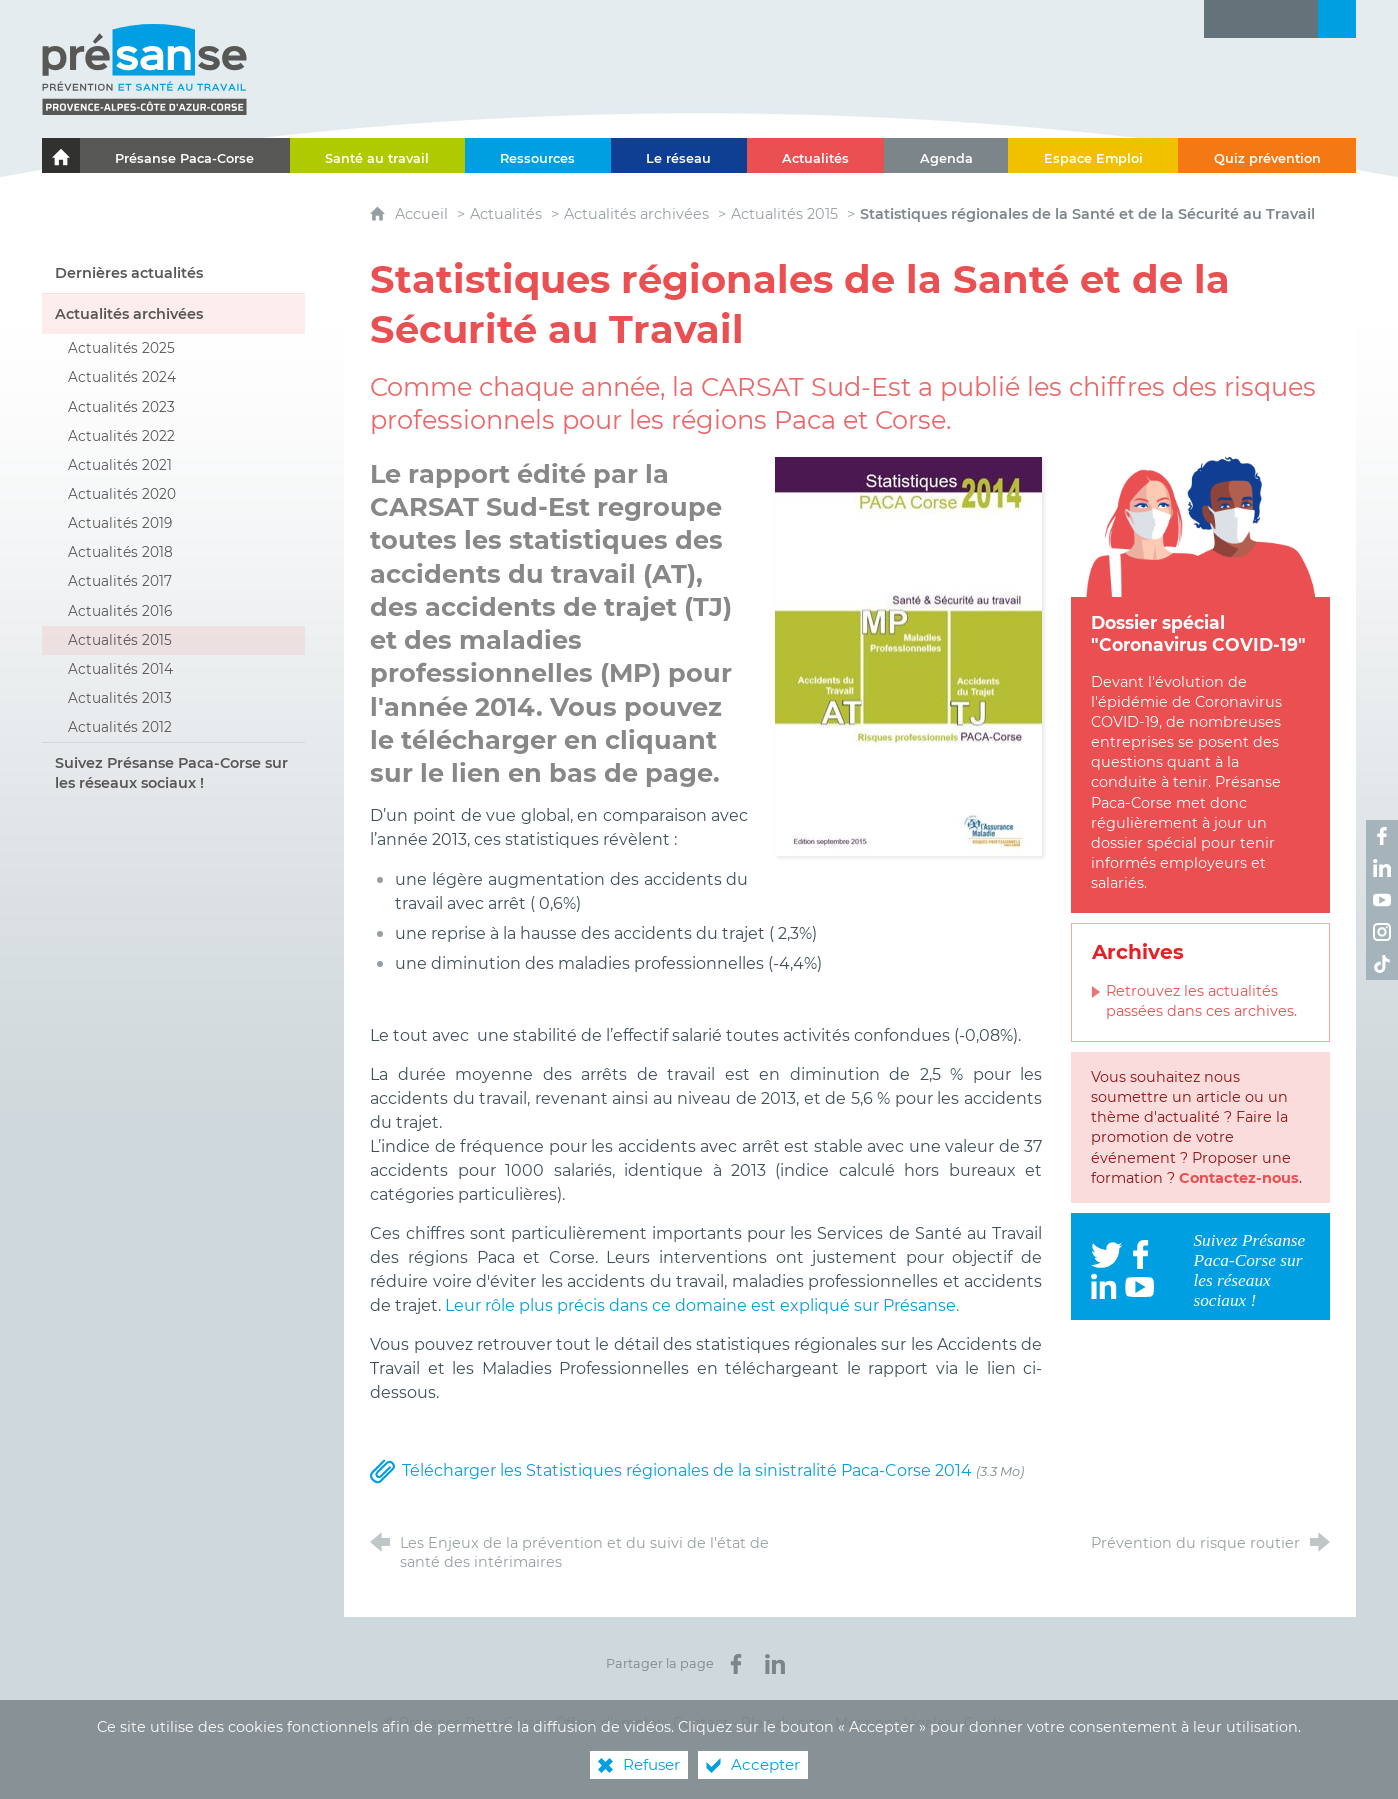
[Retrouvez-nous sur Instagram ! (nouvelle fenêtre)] (1382, 932)
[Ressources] (538, 155)
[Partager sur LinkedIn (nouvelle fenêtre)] (775, 1664)
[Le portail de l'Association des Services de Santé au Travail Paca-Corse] (61, 155)
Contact (701, 1723)
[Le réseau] (679, 155)
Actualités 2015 (784, 214)
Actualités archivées (636, 214)
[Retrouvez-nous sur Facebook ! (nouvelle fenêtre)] (1382, 836)
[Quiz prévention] (1267, 155)
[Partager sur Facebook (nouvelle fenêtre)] (736, 1664)
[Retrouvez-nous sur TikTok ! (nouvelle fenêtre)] (1382, 964)
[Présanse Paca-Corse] (185, 155)
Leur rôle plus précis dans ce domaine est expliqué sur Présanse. (702, 1305)
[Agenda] (946, 155)
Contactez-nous (1239, 1178)
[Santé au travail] (377, 155)
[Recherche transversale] (1337, 19)
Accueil (423, 214)
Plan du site (782, 1723)
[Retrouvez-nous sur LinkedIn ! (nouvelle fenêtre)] (1382, 868)
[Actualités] (816, 155)
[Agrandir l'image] (908, 655)
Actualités (506, 214)
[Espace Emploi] (1093, 155)
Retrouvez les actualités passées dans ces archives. (1201, 1001)
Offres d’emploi (608, 1723)
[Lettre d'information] (1223, 19)
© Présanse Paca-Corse (463, 1723)
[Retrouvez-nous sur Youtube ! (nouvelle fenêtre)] (1382, 900)
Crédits (988, 1723)
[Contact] (1299, 19)
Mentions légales (893, 1723)
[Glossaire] (1261, 19)
